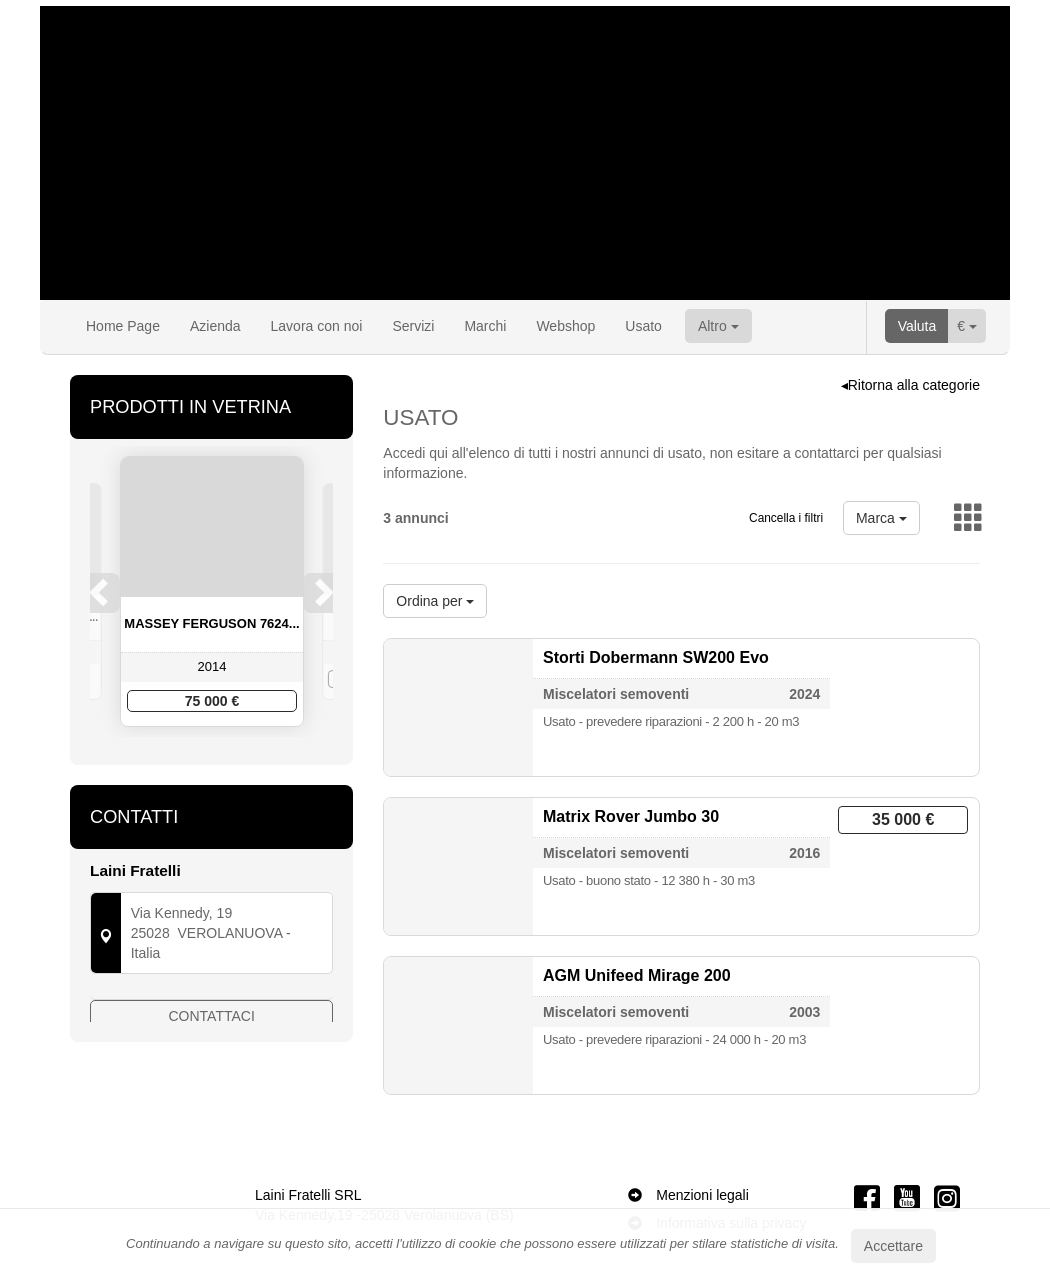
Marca (881, 518)
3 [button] (213, 767)
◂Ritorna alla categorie (910, 385)
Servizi (413, 326)
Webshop (565, 326)
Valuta (917, 326)
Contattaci (212, 1052)
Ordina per (435, 601)
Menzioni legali (702, 1195)
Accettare (893, 1246)
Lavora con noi (317, 326)
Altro (718, 326)
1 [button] (173, 767)
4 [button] (233, 767)
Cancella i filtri (786, 518)
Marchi (485, 326)
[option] (212, 591)
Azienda (215, 326)
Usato (643, 326)
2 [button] (193, 767)
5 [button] (253, 767)
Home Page (123, 326)
